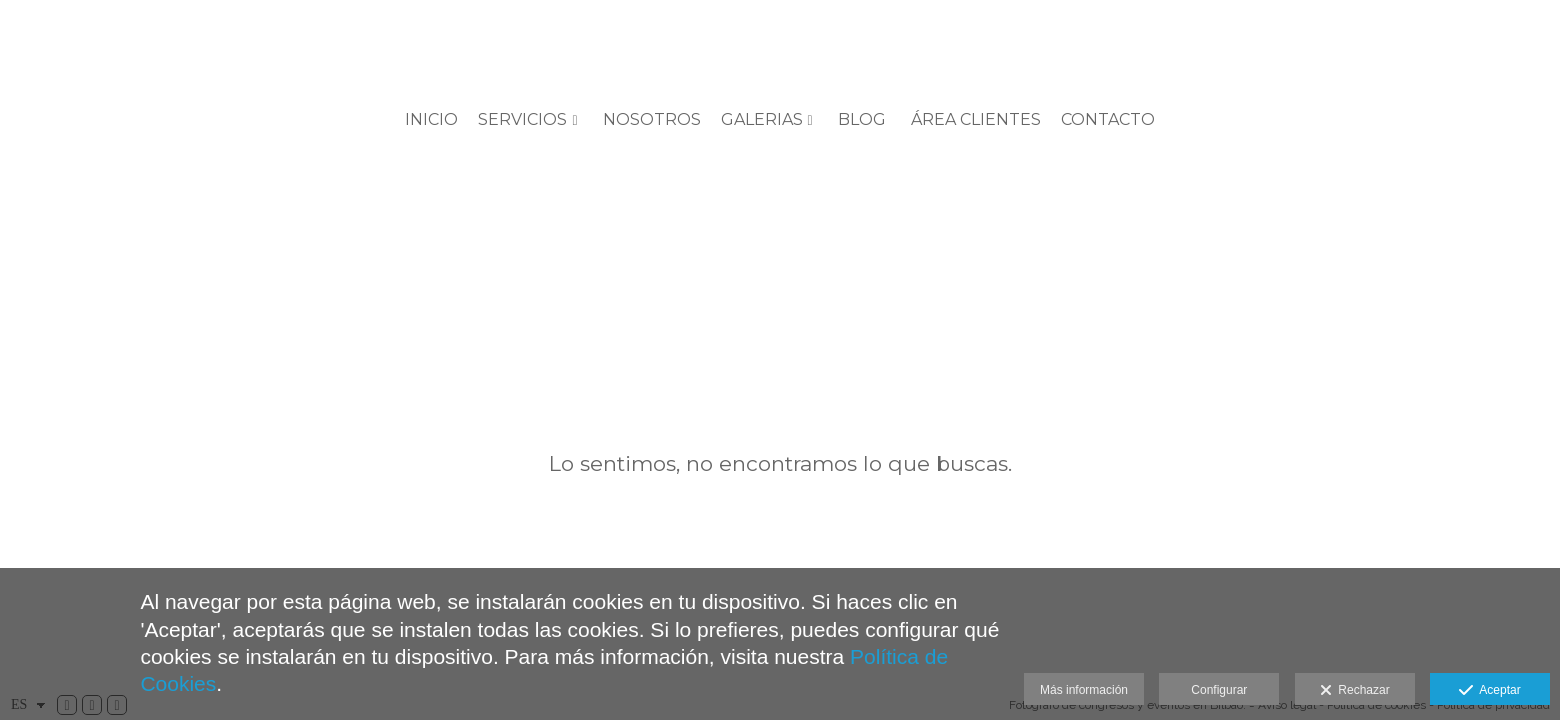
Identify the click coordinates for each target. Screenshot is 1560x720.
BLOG (862, 120)
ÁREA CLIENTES (976, 120)
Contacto (1108, 120)
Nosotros (652, 120)
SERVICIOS (522, 120)
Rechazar (1355, 691)
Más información (1084, 690)
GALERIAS (762, 120)
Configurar (1219, 690)
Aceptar (1489, 691)
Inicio (431, 120)
